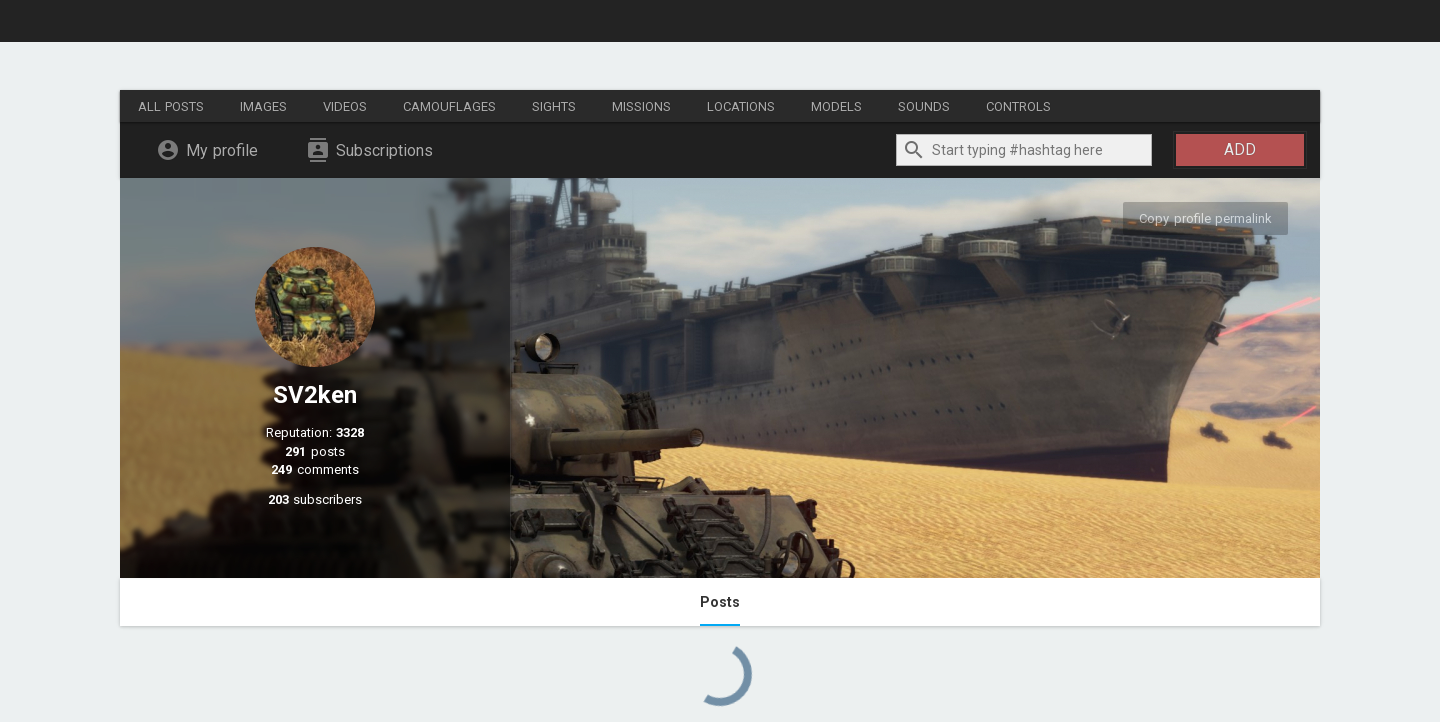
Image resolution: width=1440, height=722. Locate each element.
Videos (345, 106)
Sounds (924, 106)
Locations (741, 106)
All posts (171, 106)
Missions (641, 106)
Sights (554, 106)
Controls (1018, 106)
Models (836, 106)
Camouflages (449, 106)
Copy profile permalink (1205, 218)
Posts (720, 602)
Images (263, 106)
